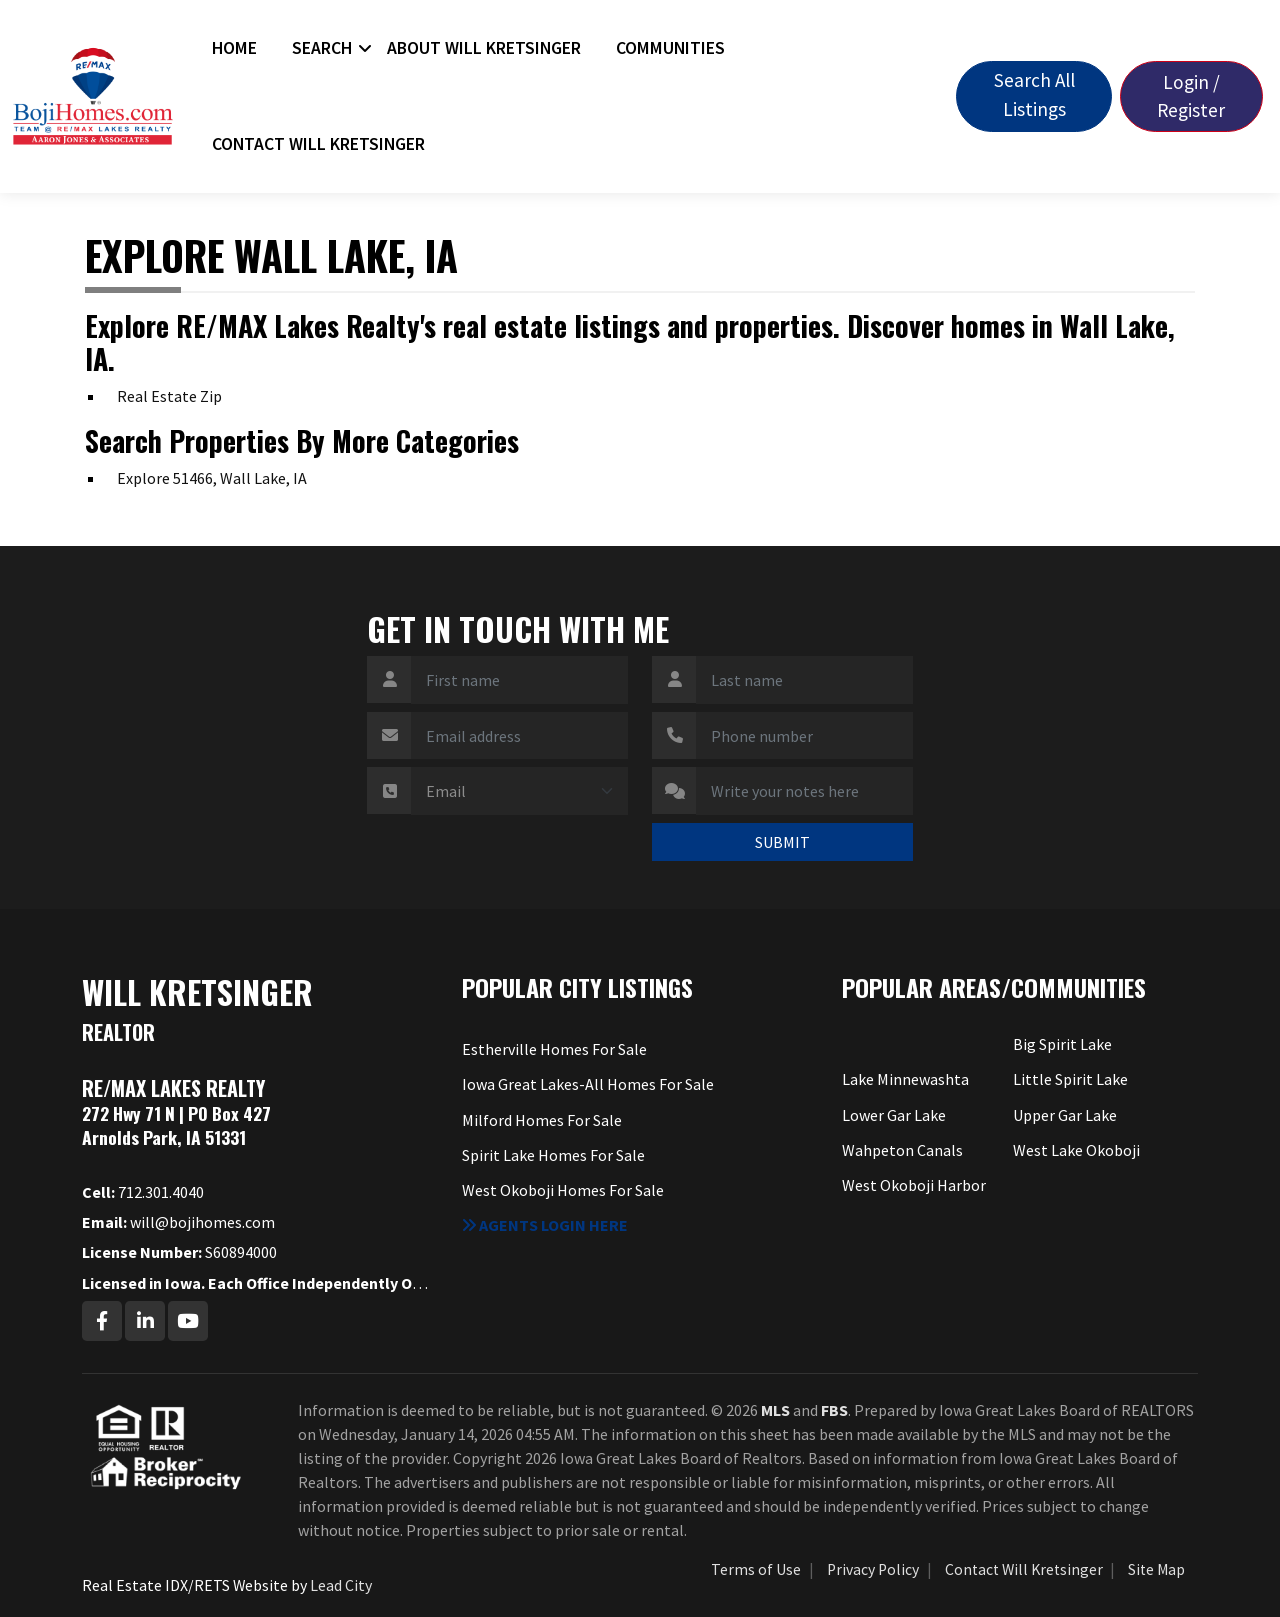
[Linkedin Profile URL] (145, 1321)
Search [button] (322, 48)
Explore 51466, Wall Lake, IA (212, 478)
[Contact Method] (519, 791)
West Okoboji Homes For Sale (563, 1190)
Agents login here (545, 1225)
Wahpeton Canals (902, 1150)
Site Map (1156, 1569)
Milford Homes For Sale (542, 1120)
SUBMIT (782, 842)
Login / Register (1191, 96)
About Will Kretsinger (484, 48)
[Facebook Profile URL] (102, 1321)
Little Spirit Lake (1070, 1079)
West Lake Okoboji (1076, 1150)
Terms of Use (756, 1569)
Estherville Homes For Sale (554, 1049)
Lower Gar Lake (894, 1115)
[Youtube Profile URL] (188, 1321)
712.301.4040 (143, 1192)
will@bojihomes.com (178, 1222)
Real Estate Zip (169, 396)
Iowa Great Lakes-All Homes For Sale (588, 1084)
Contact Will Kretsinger (318, 144)
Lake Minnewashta (905, 1079)
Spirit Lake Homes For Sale (553, 1155)
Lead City (341, 1585)
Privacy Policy (873, 1569)
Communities (670, 48)
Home (234, 48)
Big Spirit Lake (1062, 1044)
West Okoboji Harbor (914, 1185)
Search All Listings (1034, 94)
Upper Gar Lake (1065, 1115)
